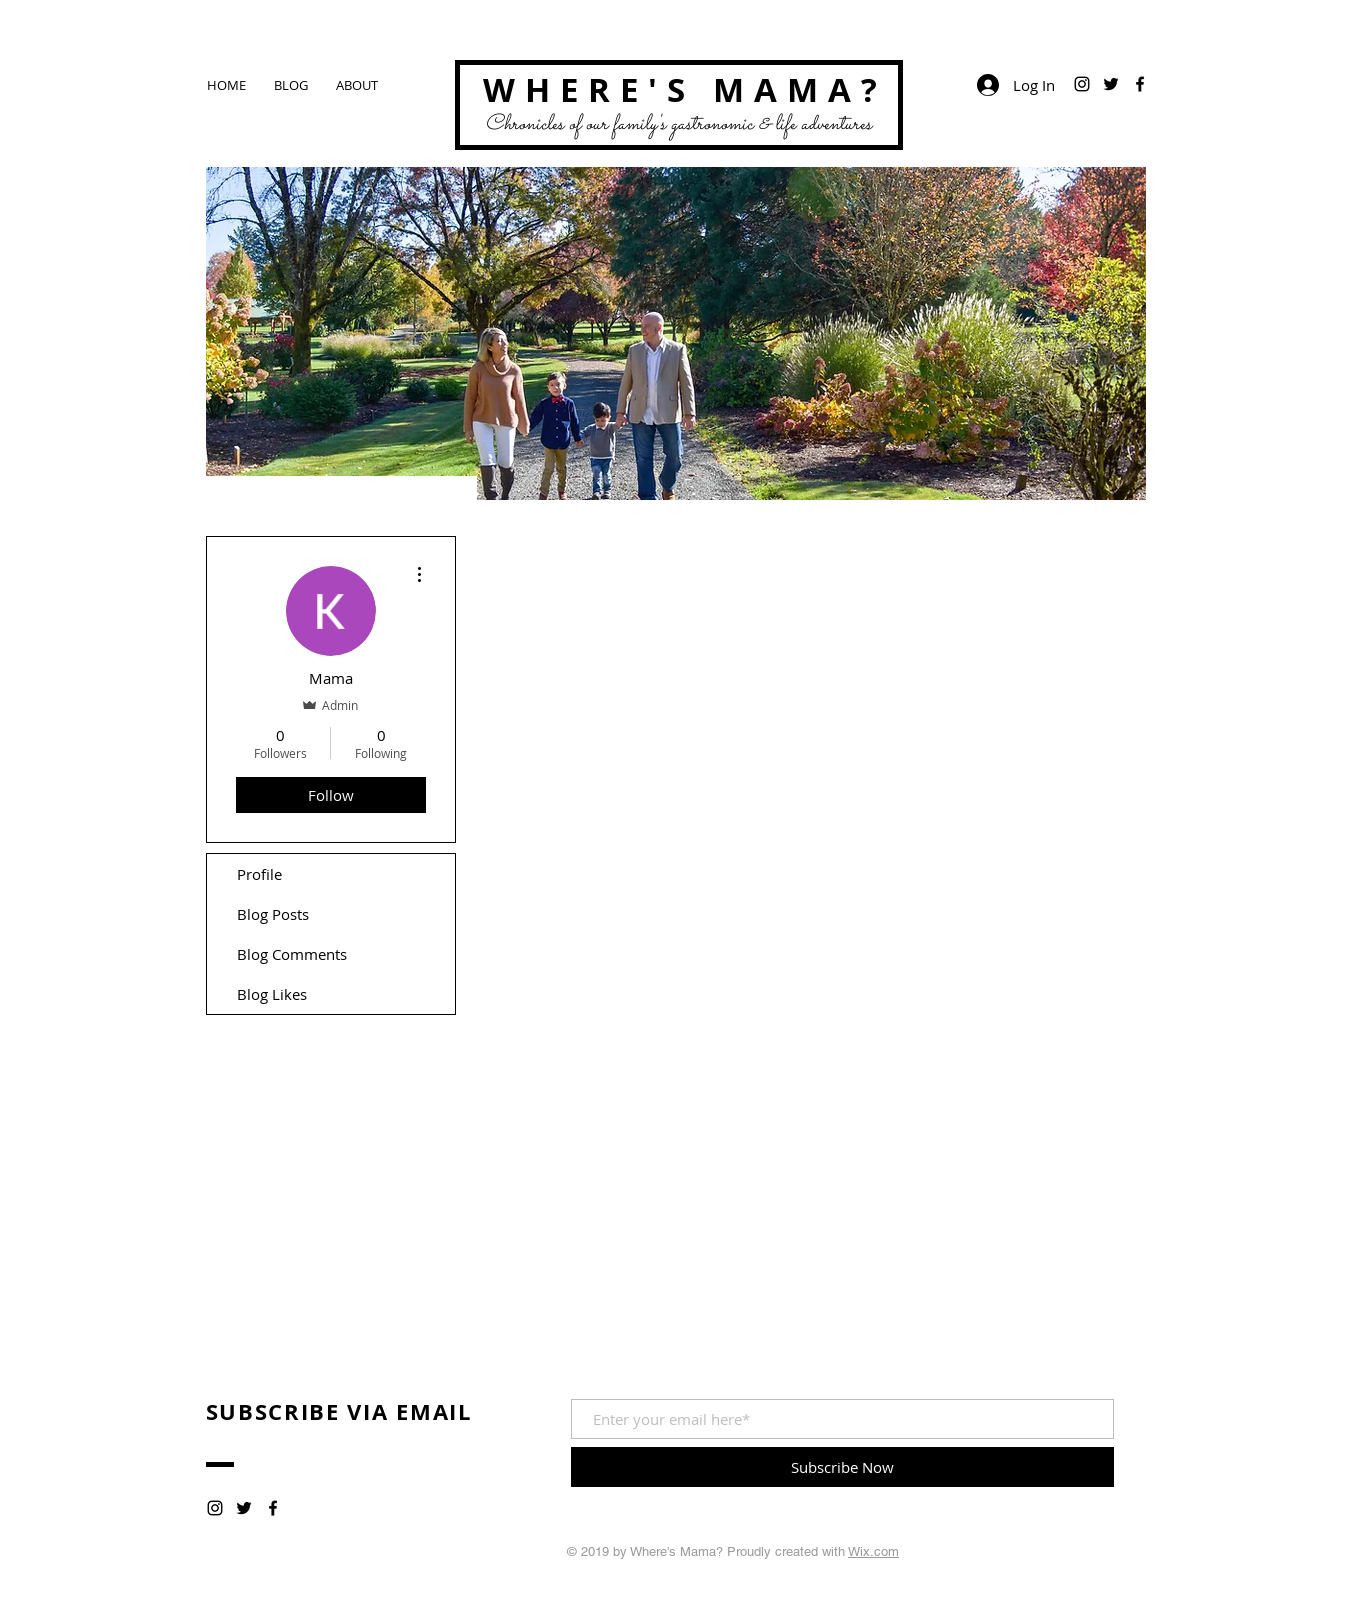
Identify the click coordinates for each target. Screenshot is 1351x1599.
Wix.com (873, 1551)
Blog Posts (273, 914)
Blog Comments (292, 954)
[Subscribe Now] (842, 1467)
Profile (259, 874)
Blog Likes (272, 994)
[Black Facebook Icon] (1140, 84)
